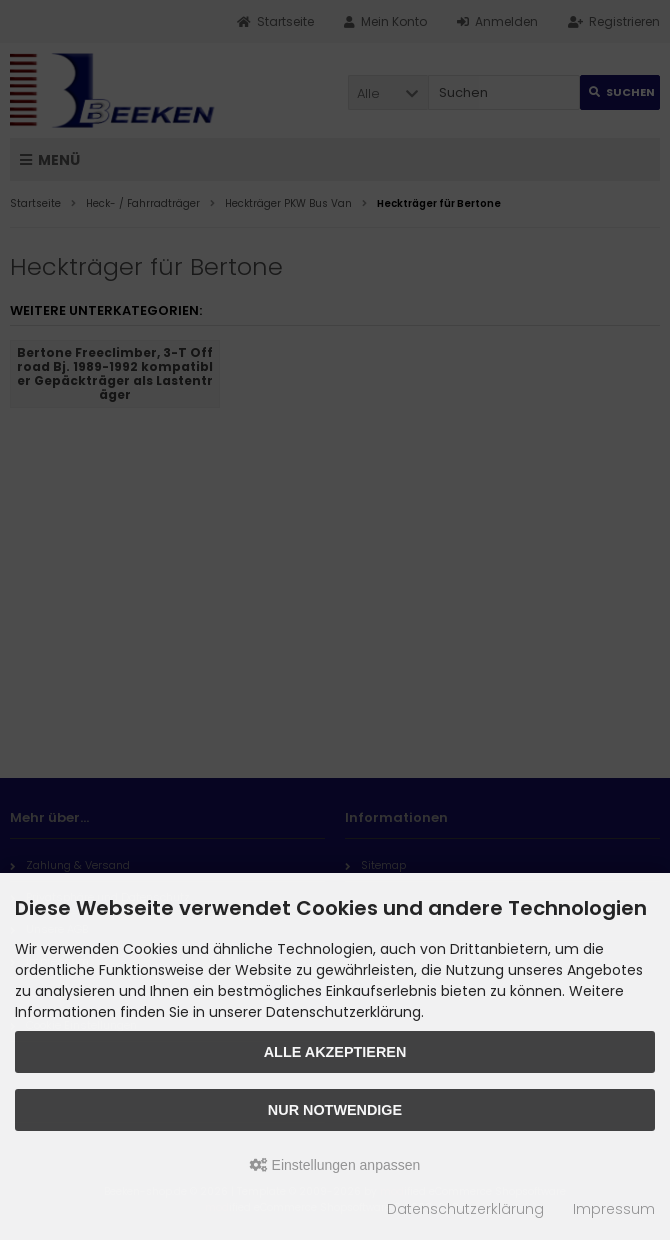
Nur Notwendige (335, 1110)
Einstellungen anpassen (335, 1165)
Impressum (614, 1209)
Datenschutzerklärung (465, 1209)
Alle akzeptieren (335, 1052)
